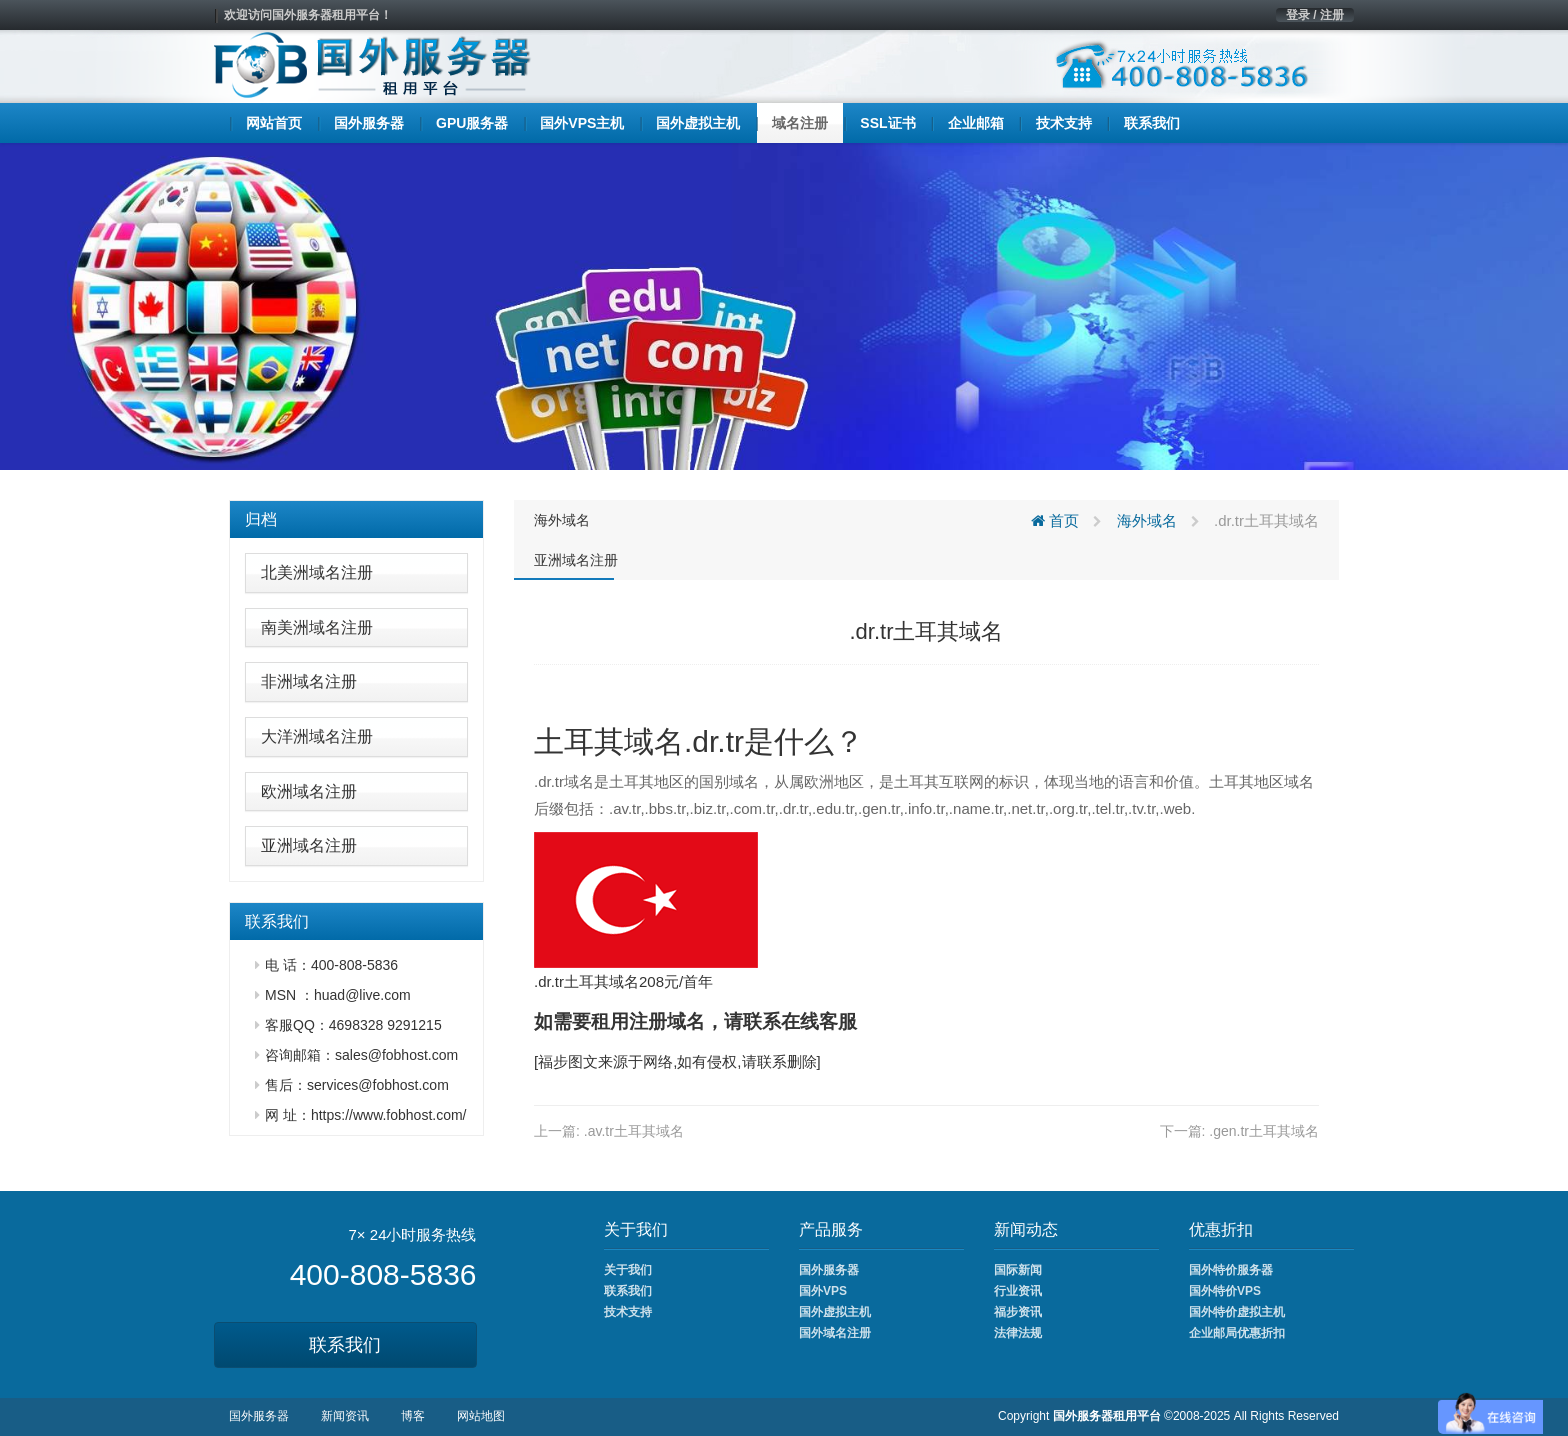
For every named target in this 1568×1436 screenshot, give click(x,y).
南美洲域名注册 (317, 627)
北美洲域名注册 (317, 572)
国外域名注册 (835, 1333)
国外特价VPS (1225, 1291)
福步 (553, 1061)
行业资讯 (1018, 1291)
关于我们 (628, 1270)
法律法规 (1018, 1333)
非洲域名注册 (309, 681)
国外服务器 (829, 1270)
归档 (261, 519)
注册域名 (667, 1021)
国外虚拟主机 (835, 1312)
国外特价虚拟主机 (1237, 1312)
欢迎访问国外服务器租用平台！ (308, 15)
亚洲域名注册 (309, 845)
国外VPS (823, 1291)
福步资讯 (1018, 1312)
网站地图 (481, 1416)
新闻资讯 (345, 1416)
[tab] (356, 520)
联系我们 (345, 1345)
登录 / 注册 (1315, 15)
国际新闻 (1018, 1270)
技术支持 (628, 1312)
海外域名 (562, 520)
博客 (413, 1416)
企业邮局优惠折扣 (1237, 1333)
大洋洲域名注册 (317, 736)
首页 (1055, 520)
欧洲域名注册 (309, 791)
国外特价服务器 (1231, 1270)
